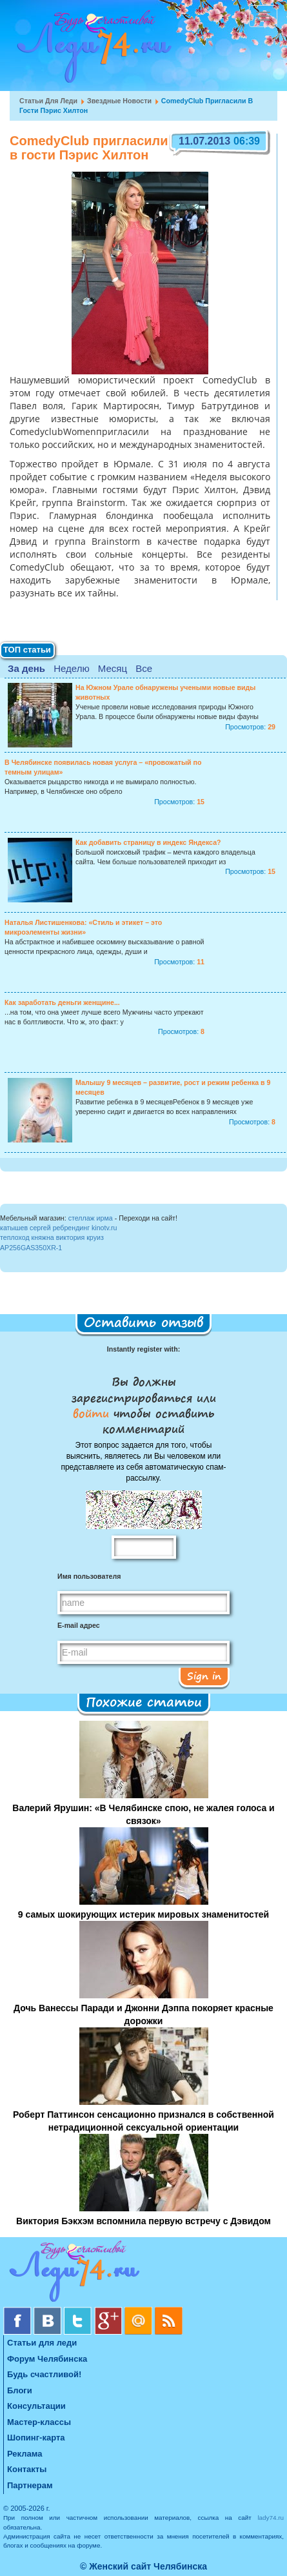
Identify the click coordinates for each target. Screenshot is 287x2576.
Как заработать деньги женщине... (62, 1002)
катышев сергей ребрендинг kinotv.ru (58, 1228)
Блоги (19, 2390)
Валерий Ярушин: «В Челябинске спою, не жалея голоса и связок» (143, 1814)
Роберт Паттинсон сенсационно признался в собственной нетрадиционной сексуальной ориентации (143, 2121)
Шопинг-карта (36, 2437)
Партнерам (30, 2485)
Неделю (71, 668)
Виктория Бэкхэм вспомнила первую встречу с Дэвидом (143, 2221)
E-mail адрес (78, 1625)
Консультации (36, 2406)
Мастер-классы (39, 2422)
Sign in (204, 1675)
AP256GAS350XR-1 (31, 1248)
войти (93, 1413)
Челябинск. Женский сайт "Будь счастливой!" (91, 50)
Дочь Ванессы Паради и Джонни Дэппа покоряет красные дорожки (143, 2014)
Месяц (112, 668)
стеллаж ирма (90, 1218)
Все (143, 668)
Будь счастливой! (44, 2374)
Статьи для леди (48, 101)
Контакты (26, 2469)
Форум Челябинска (47, 2359)
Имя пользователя (89, 1576)
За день (26, 668)
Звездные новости (119, 101)
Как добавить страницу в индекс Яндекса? (148, 842)
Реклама (24, 2454)
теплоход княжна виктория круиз (52, 1237)
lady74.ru (270, 2517)
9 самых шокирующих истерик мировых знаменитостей (143, 1914)
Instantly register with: (143, 1349)
